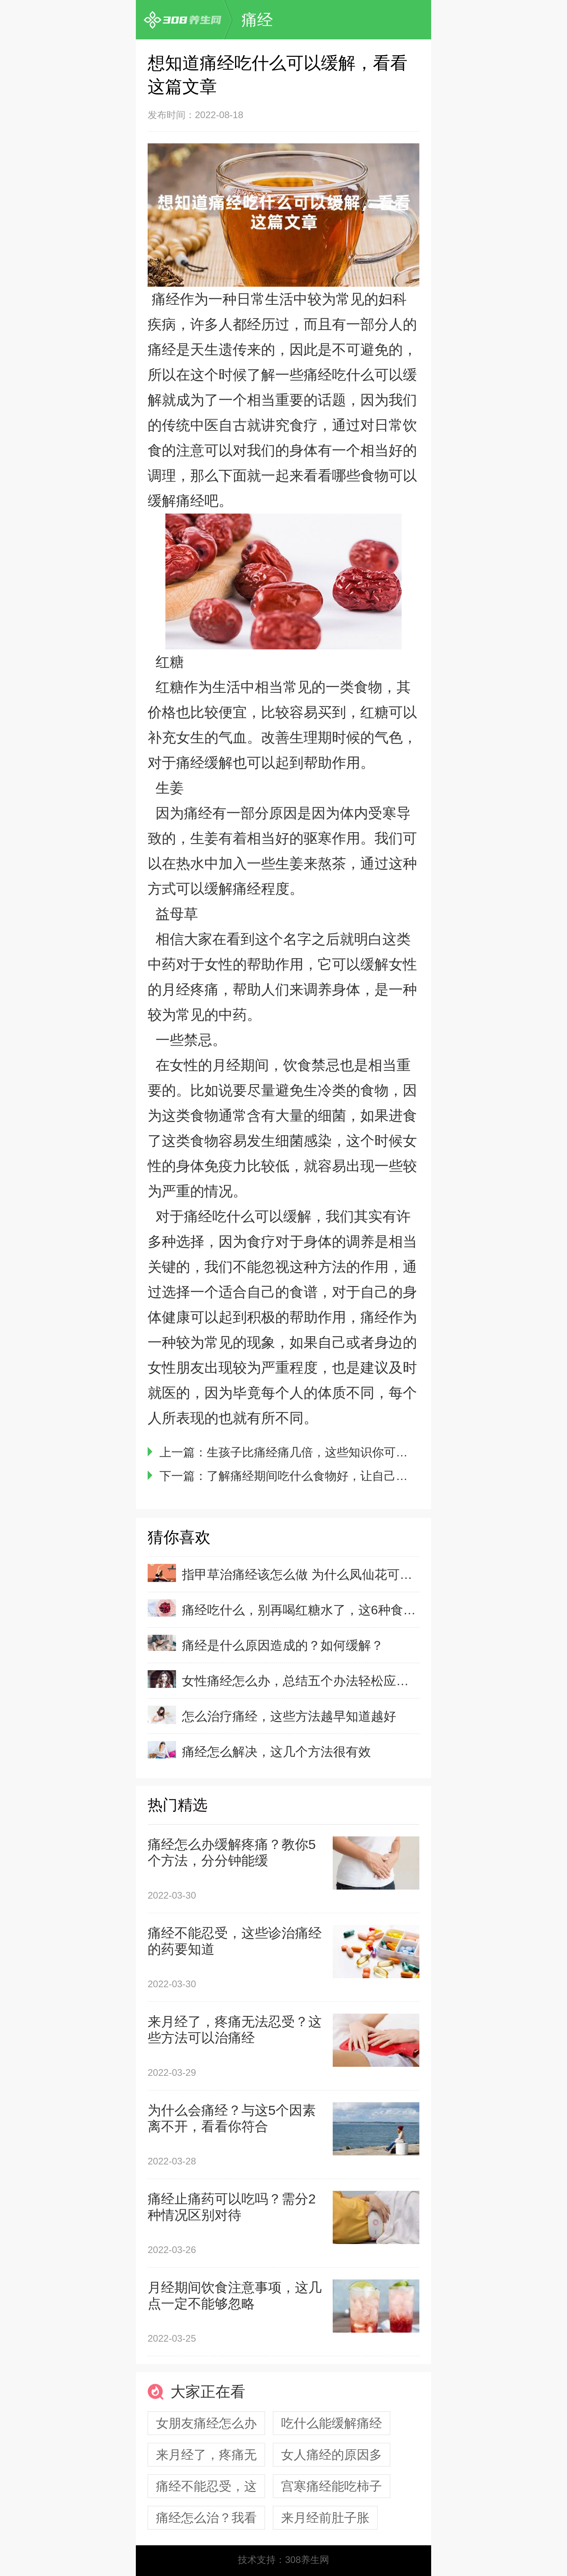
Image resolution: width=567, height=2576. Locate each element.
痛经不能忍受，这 (206, 2486)
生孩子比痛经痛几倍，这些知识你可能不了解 (325, 1452)
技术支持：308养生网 (283, 2559)
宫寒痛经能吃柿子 (331, 2486)
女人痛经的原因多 (331, 2455)
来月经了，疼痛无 (206, 2455)
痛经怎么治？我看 (206, 2518)
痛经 (257, 19)
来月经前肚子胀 (325, 2518)
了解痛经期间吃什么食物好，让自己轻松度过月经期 (342, 1475)
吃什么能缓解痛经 (331, 2423)
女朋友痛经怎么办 (206, 2423)
